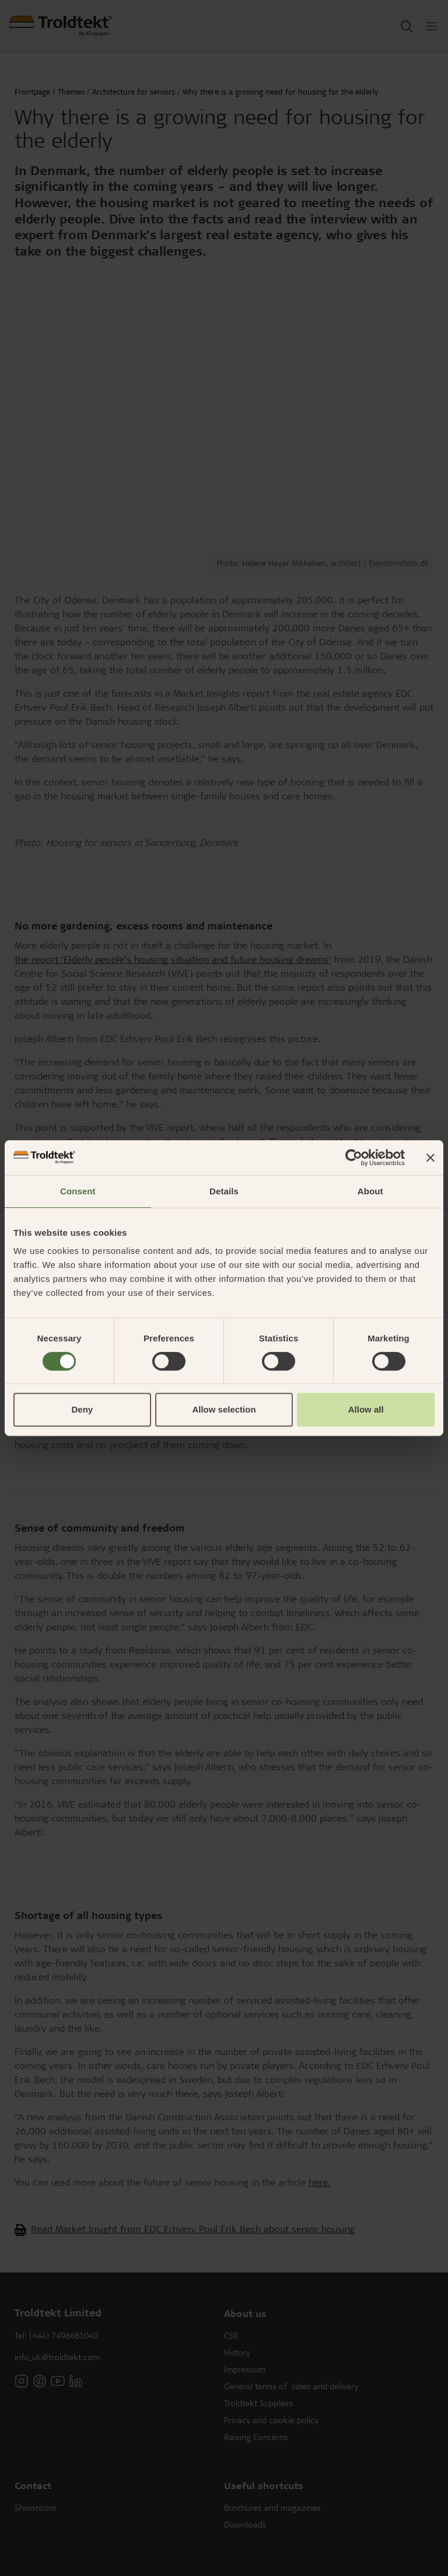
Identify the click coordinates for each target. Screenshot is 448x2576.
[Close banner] (430, 1158)
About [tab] (370, 1191)
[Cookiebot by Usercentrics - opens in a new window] (354, 1157)
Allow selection (224, 1409)
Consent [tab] (78, 1191)
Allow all (366, 1409)
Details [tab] (224, 1191)
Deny (82, 1409)
